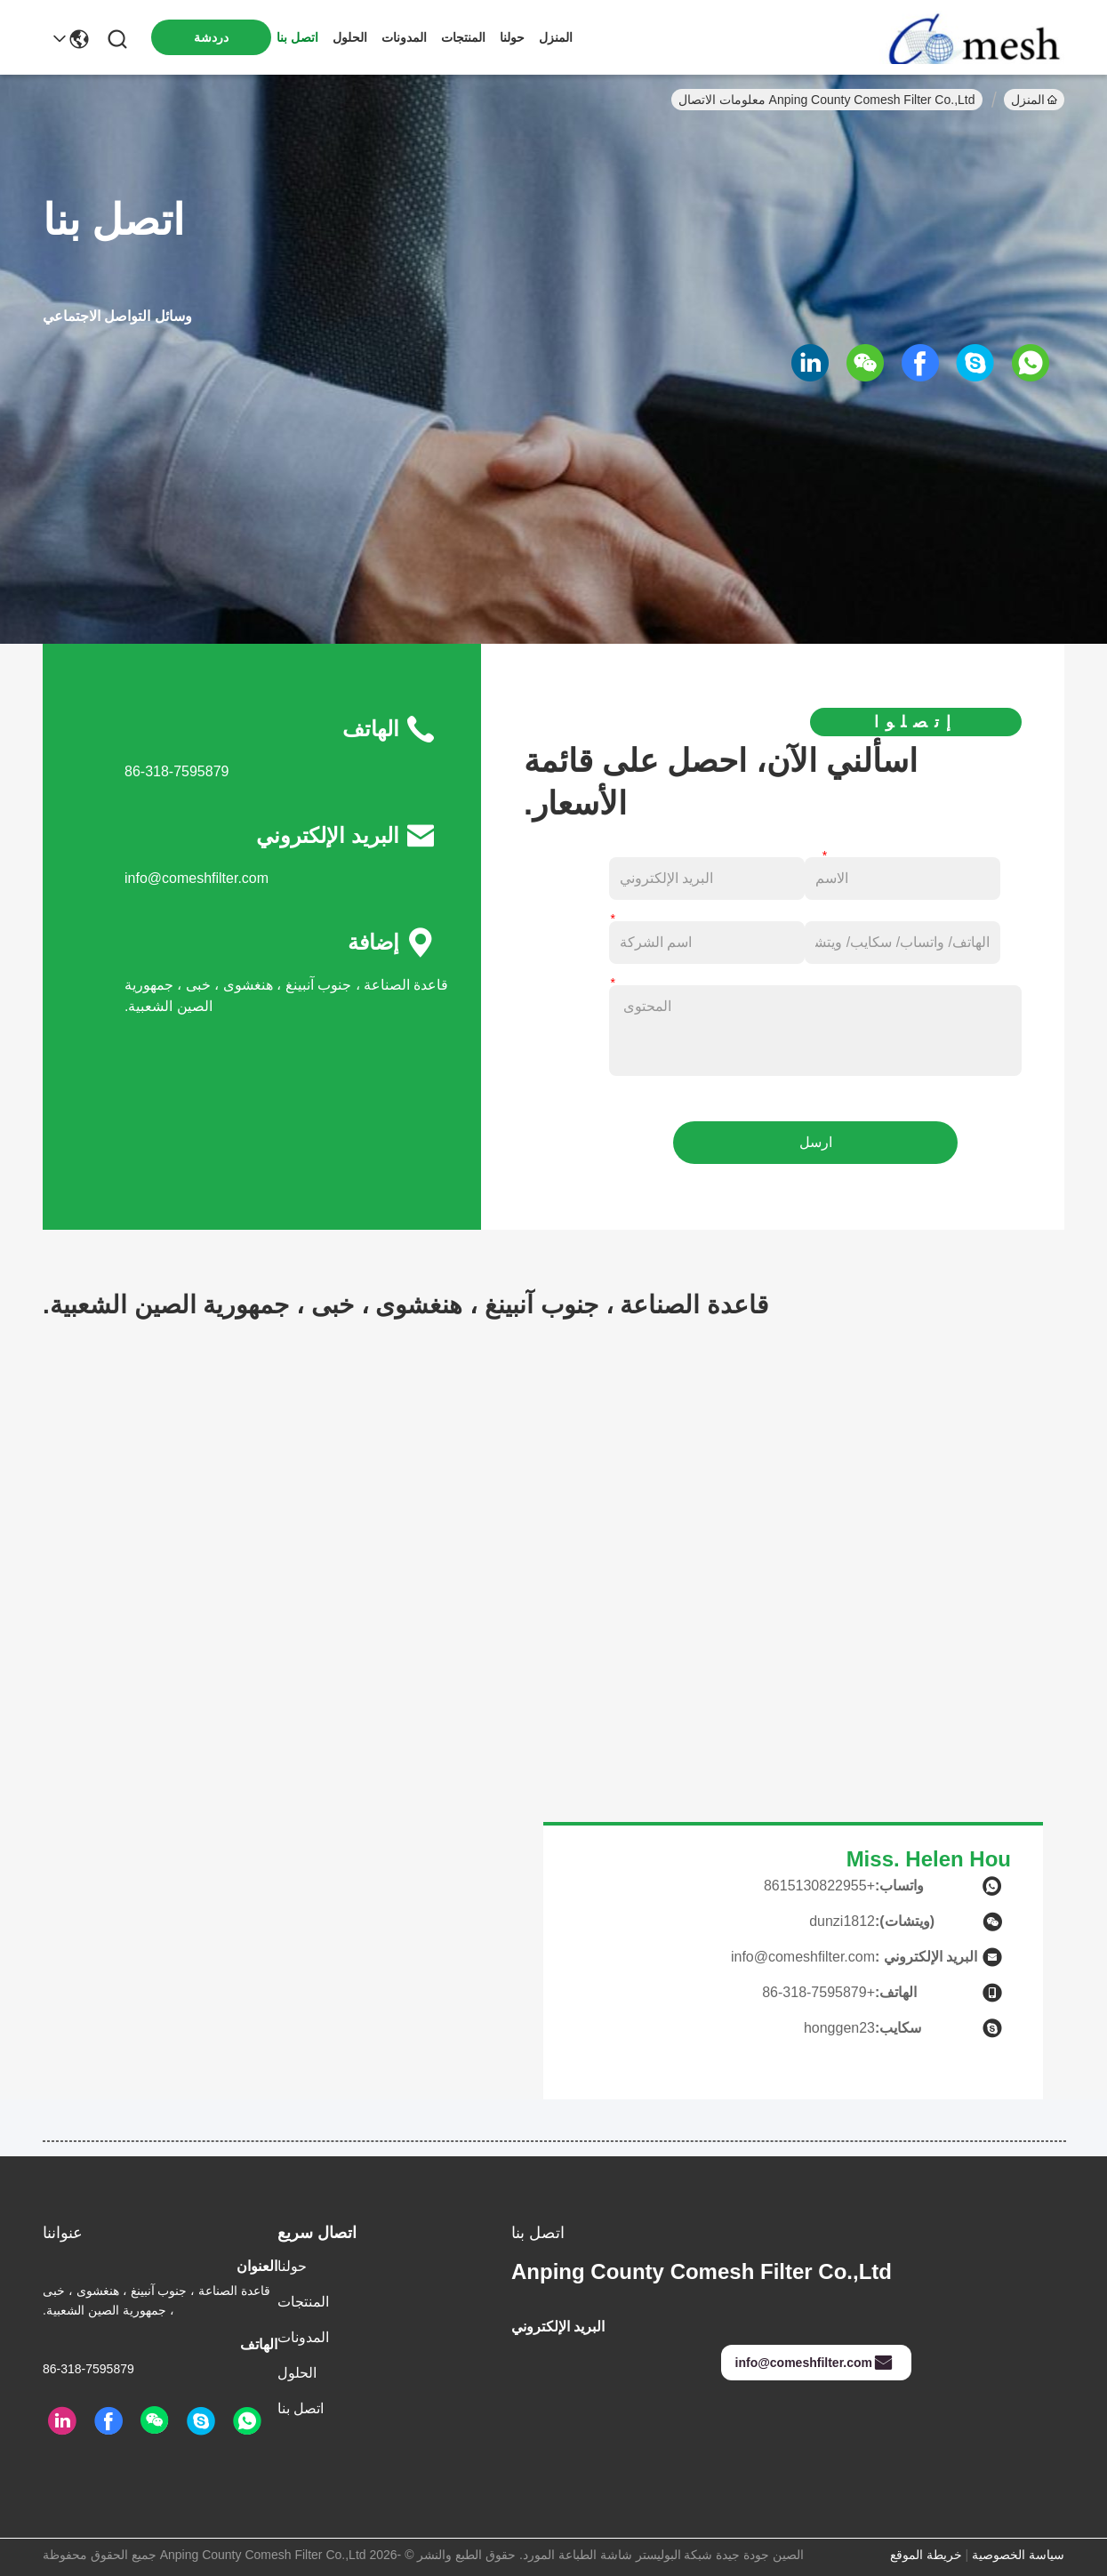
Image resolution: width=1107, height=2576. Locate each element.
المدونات (404, 37)
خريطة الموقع (926, 2555)
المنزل (556, 37)
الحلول (350, 37)
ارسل (815, 1142)
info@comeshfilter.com (196, 878)
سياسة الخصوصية (1018, 2555)
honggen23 (839, 2027)
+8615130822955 (819, 1885)
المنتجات (463, 37)
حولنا (512, 37)
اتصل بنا (297, 37)
